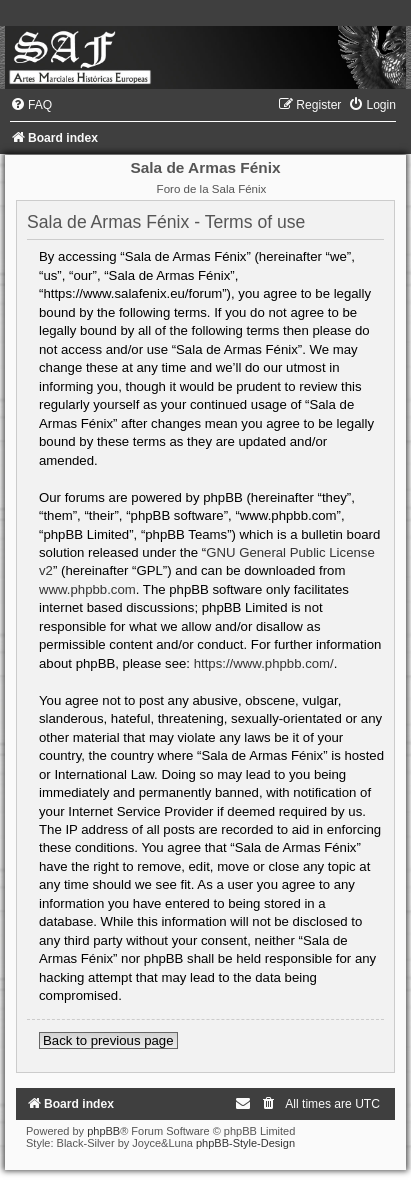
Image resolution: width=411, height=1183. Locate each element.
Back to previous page (108, 1040)
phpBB (103, 1131)
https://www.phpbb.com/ (264, 663)
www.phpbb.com (87, 589)
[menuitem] (31, 105)
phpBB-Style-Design (245, 1143)
